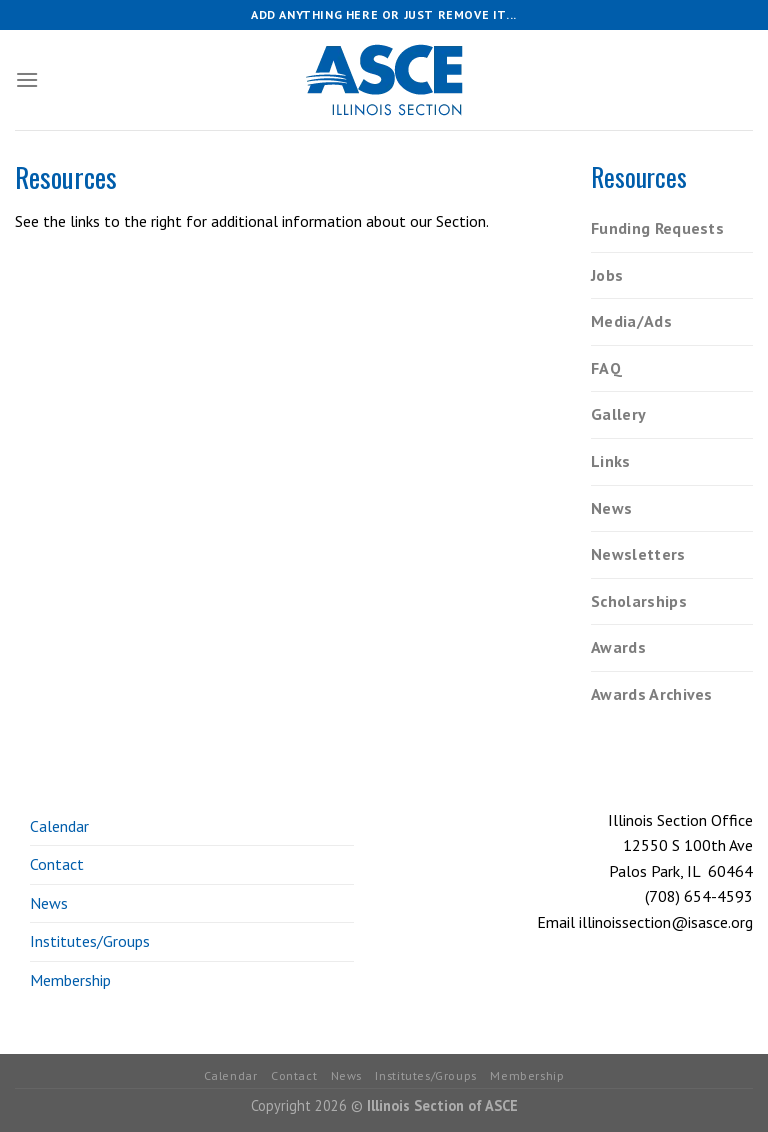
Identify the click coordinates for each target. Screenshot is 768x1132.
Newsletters (638, 554)
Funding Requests (657, 228)
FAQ (606, 368)
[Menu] (27, 79)
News (611, 508)
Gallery (618, 414)
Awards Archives (652, 694)
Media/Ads (631, 321)
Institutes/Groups (90, 941)
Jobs (607, 275)
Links (611, 461)
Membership (70, 980)
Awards (618, 647)
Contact (57, 864)
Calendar (59, 826)
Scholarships (639, 601)
